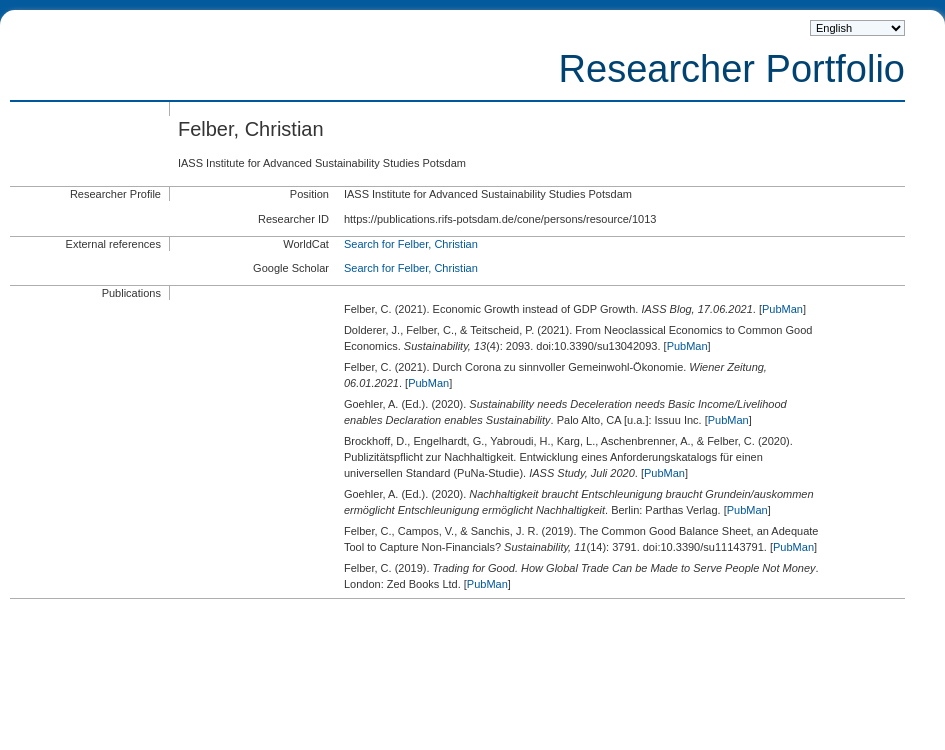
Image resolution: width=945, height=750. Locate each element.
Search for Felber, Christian (411, 244)
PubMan (782, 309)
